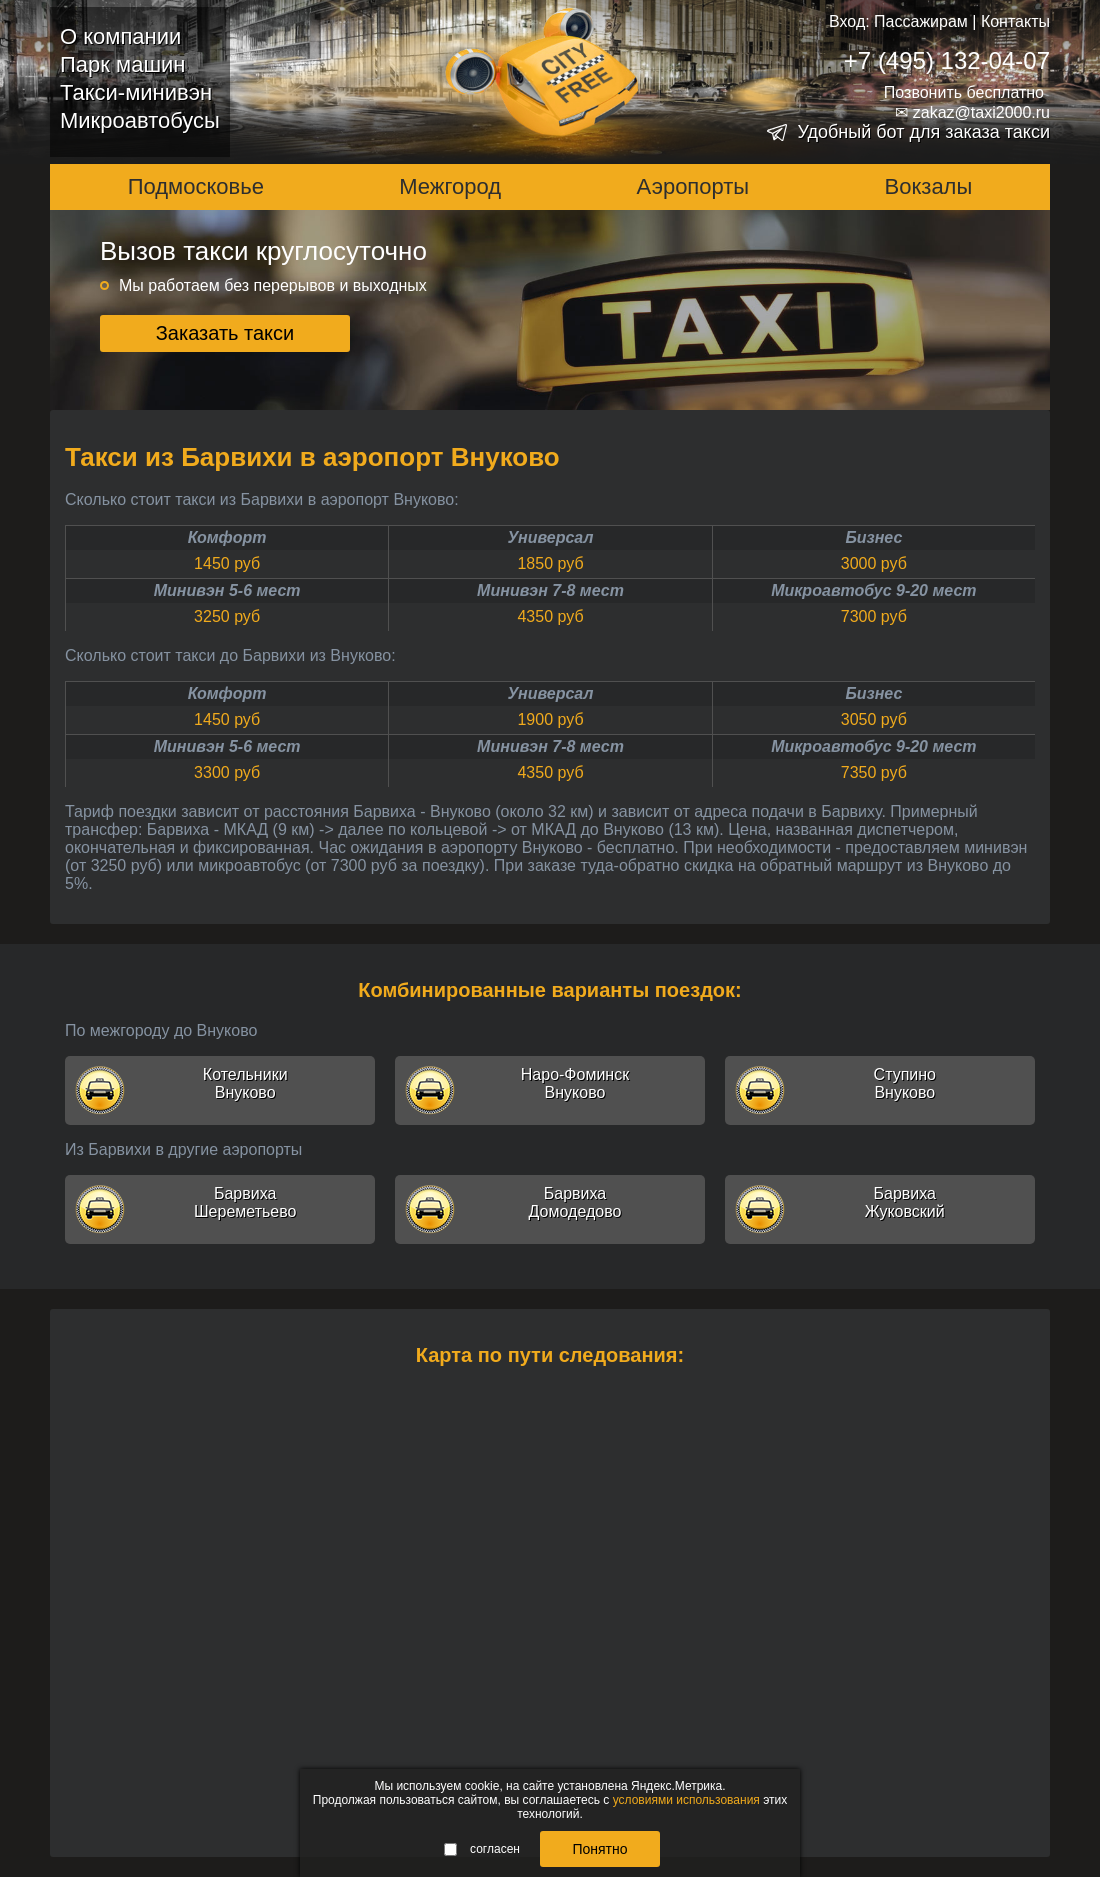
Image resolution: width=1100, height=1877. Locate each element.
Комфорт (227, 537)
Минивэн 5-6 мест (227, 590)
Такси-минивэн (136, 92)
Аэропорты (693, 186)
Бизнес (873, 537)
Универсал (551, 537)
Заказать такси (225, 333)
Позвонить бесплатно (964, 92)
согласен (482, 1849)
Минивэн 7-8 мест (550, 590)
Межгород (450, 186)
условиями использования (686, 1800)
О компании (120, 36)
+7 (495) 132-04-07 (947, 60)
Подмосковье (196, 186)
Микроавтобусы (140, 120)
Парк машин (122, 64)
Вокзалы (929, 186)
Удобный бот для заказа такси (923, 132)
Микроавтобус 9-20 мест (873, 590)
